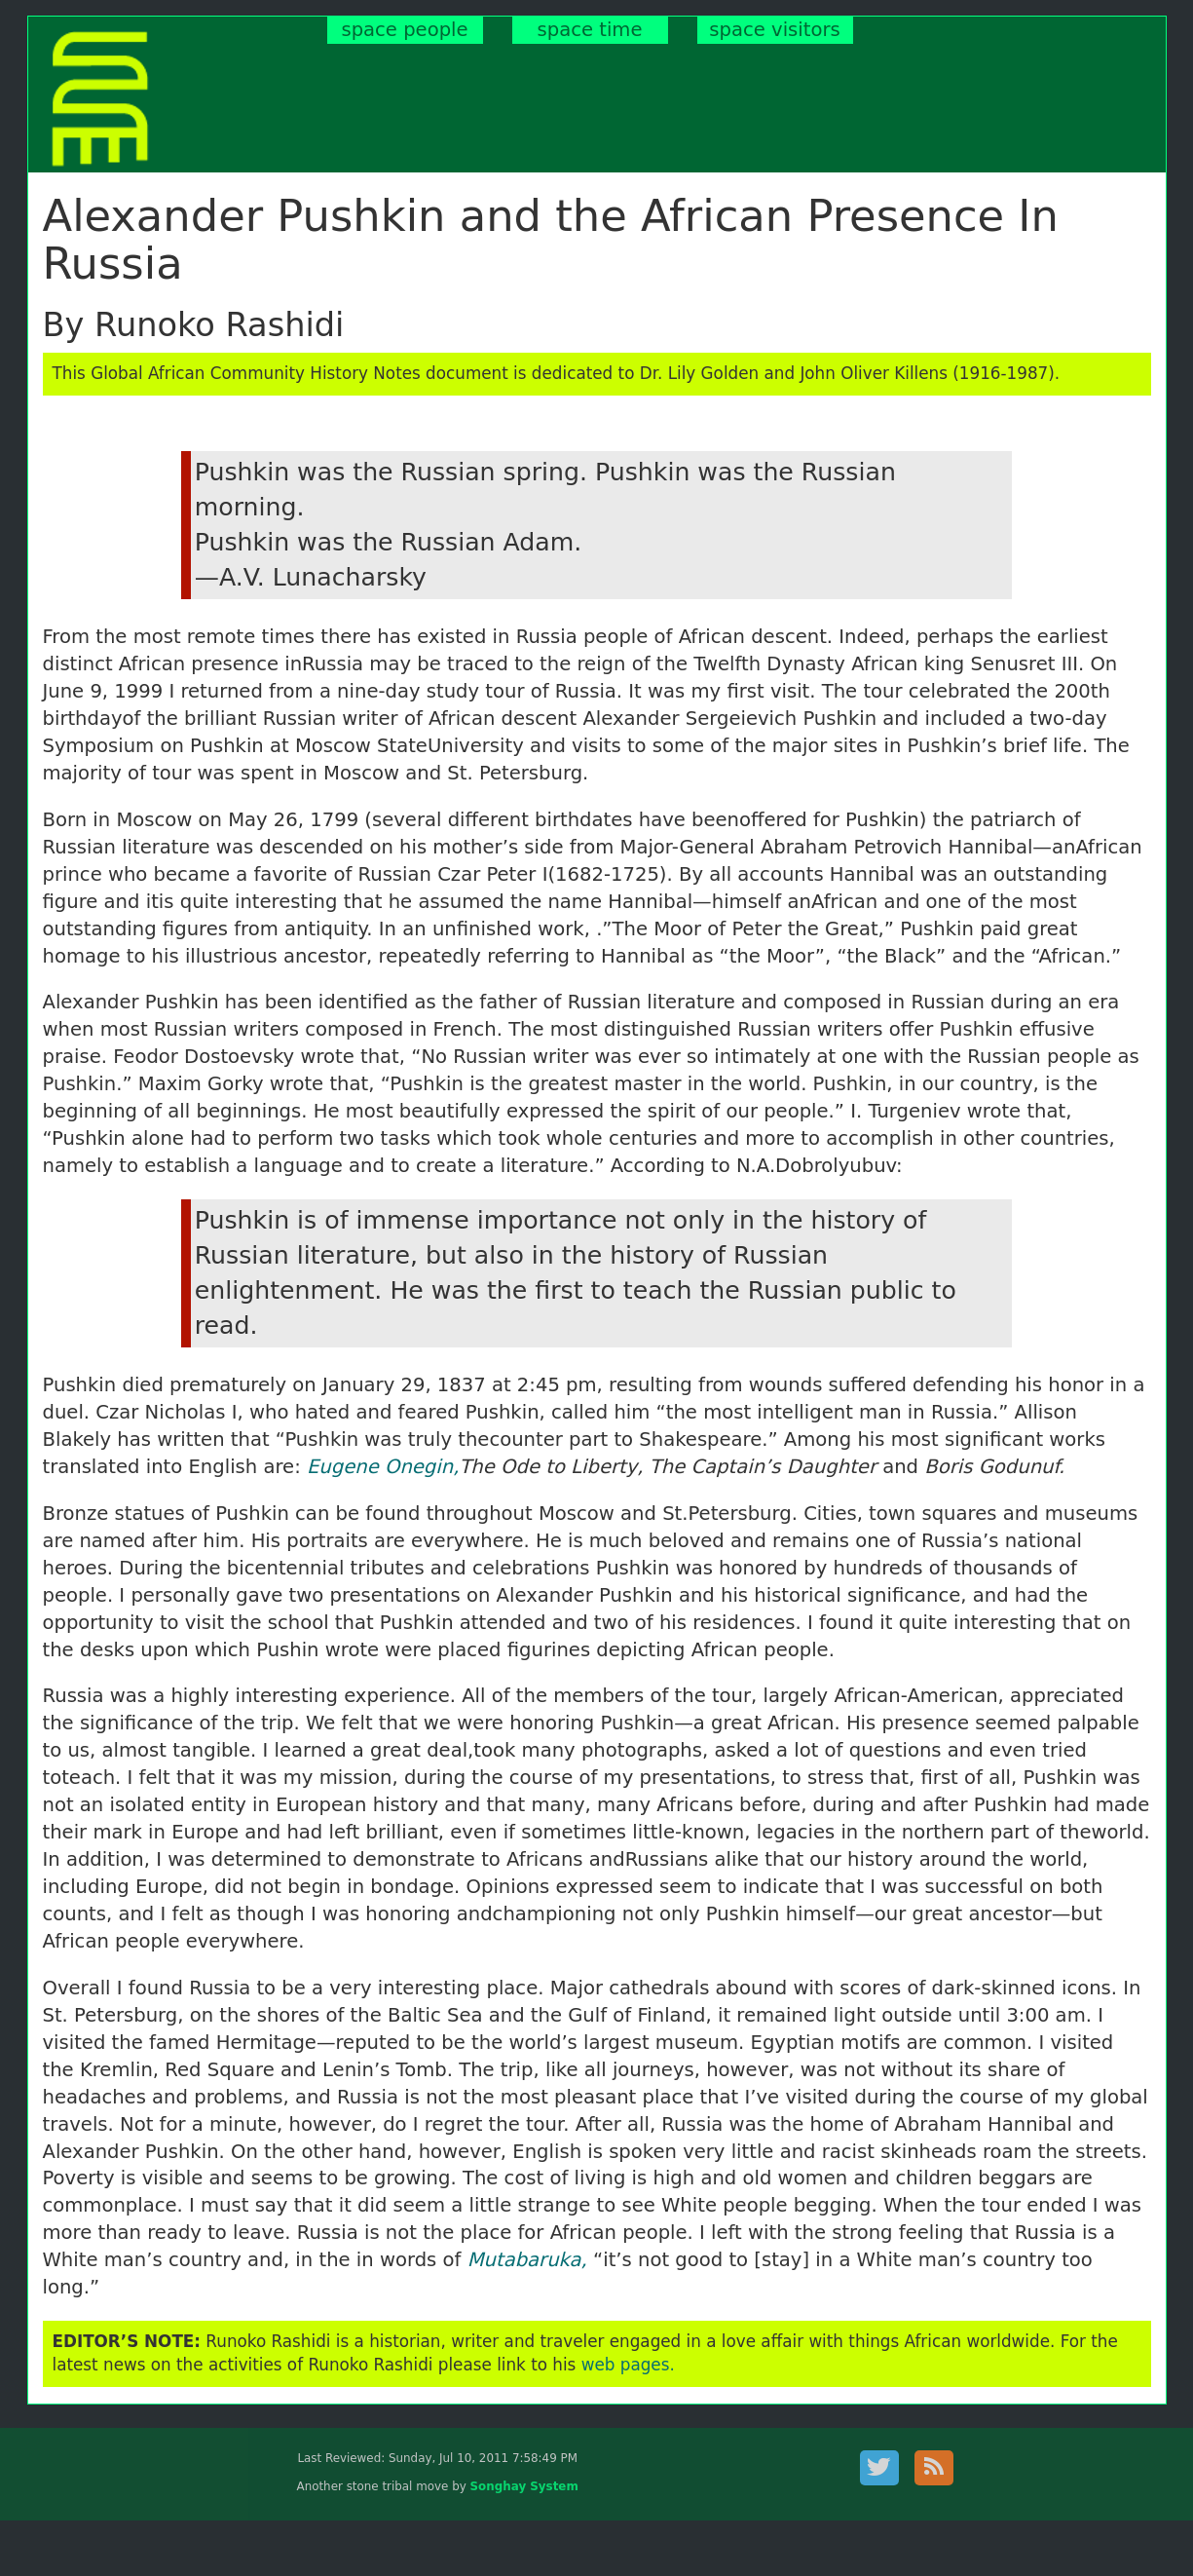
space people (404, 30)
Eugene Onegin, (383, 1467)
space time (590, 30)
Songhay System (524, 2486)
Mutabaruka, (527, 2260)
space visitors (774, 30)
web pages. (628, 2364)
